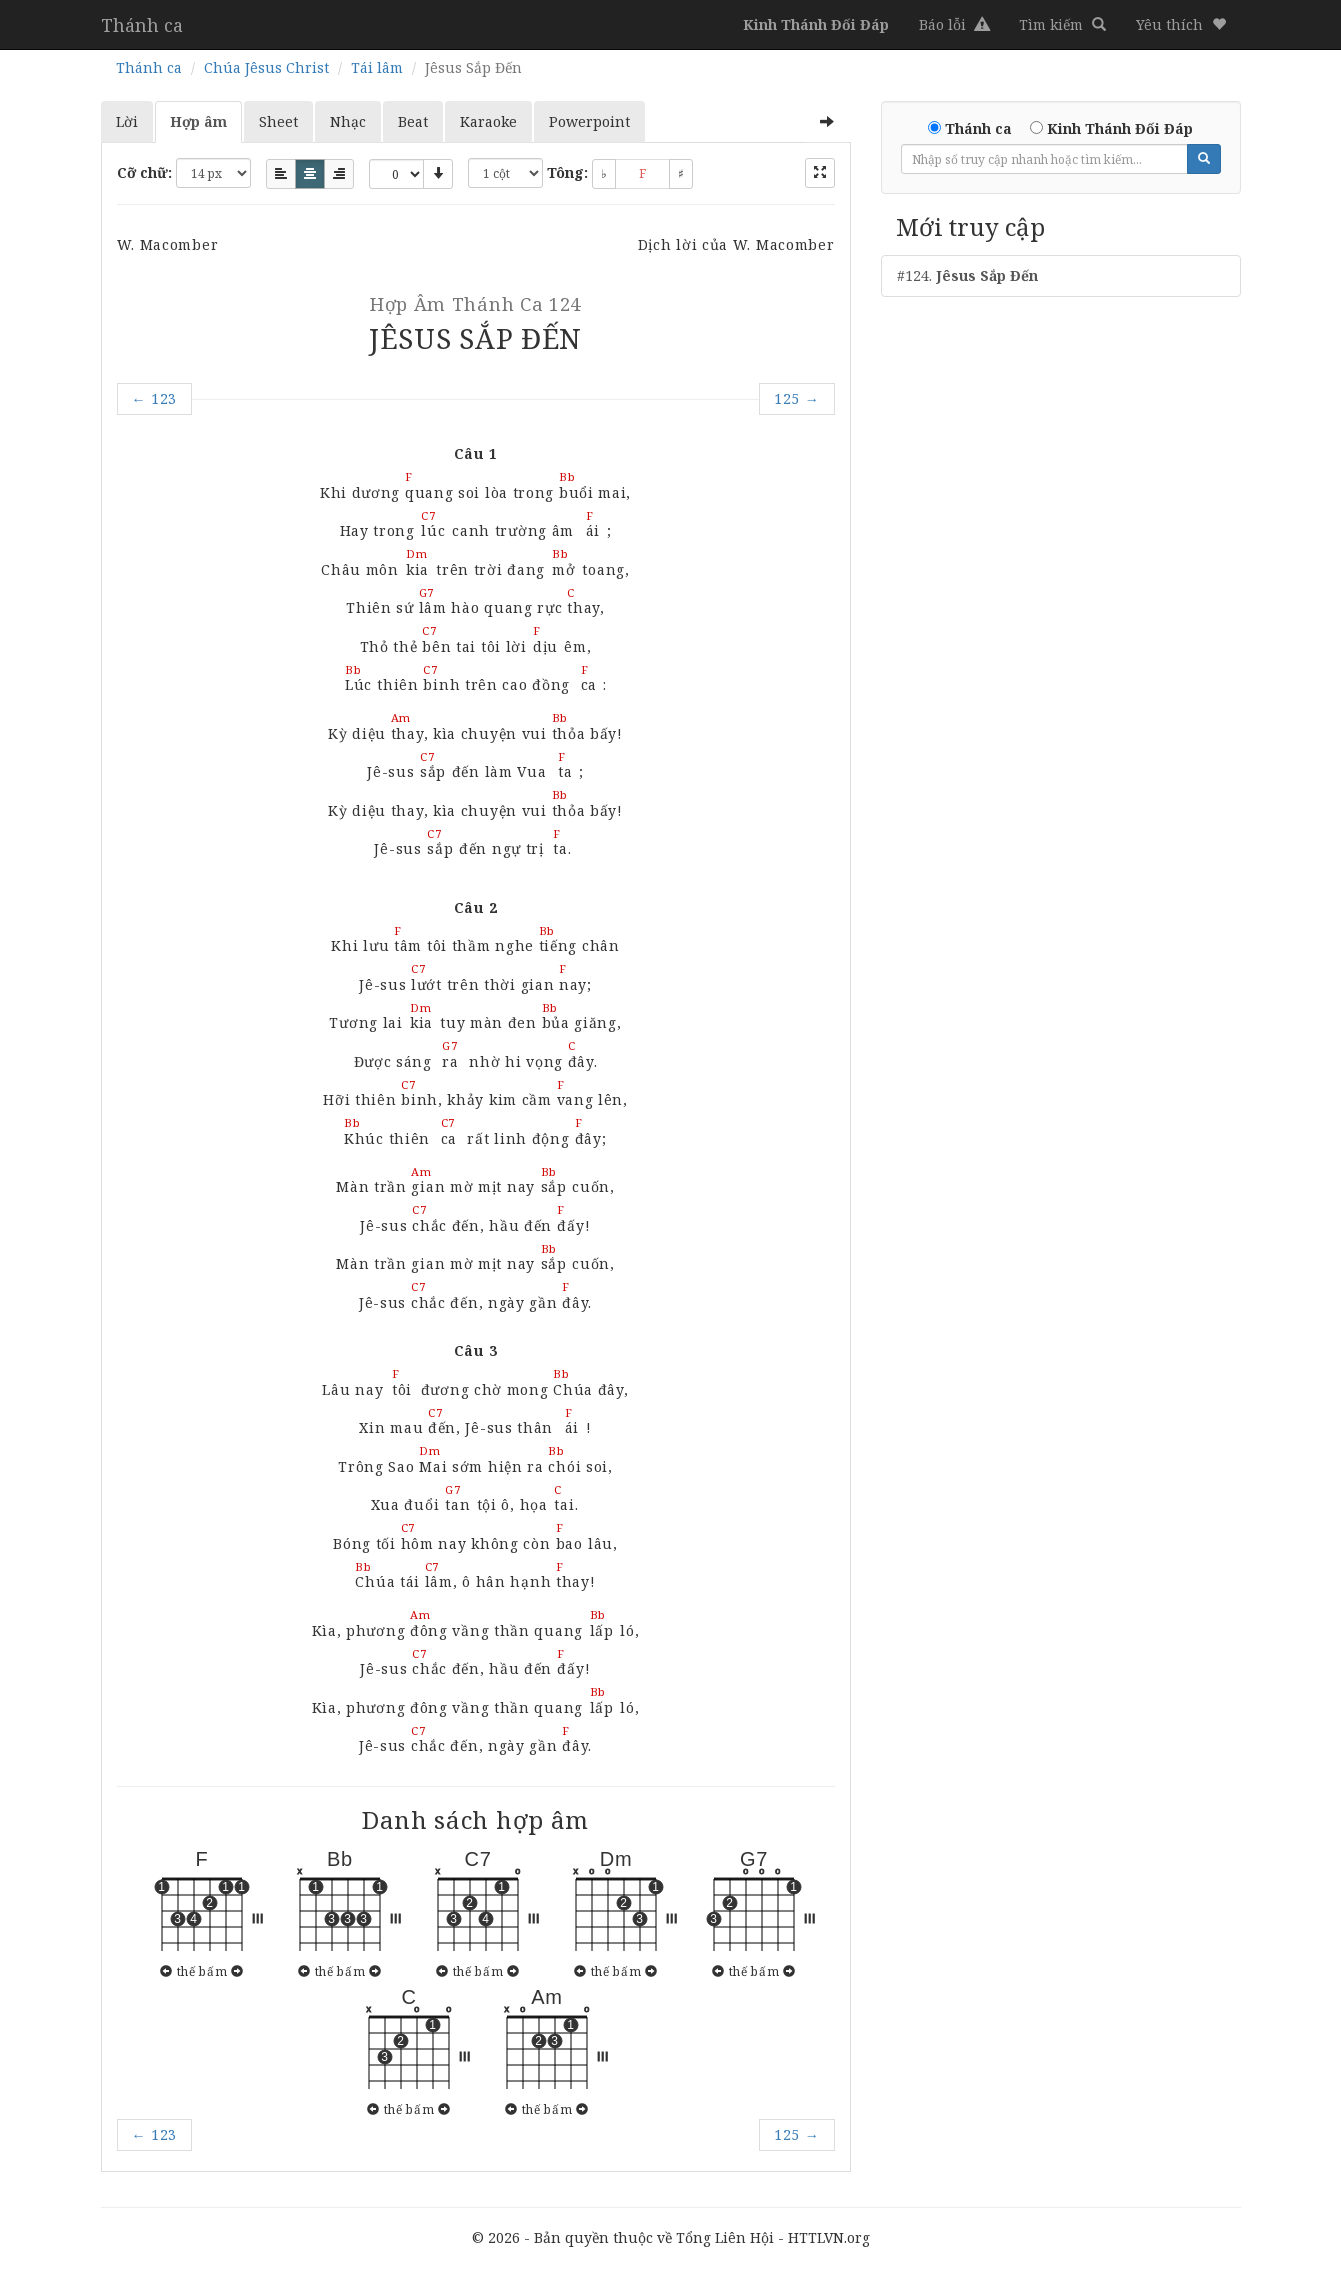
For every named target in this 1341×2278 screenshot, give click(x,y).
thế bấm (202, 1971)
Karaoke (488, 121)
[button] (1181, 25)
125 (797, 398)
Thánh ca (142, 25)
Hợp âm (198, 121)
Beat (413, 121)
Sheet (278, 121)
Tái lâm (377, 67)
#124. (967, 275)
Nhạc (348, 121)
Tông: (567, 172)
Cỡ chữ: (144, 172)
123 (155, 398)
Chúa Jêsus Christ (266, 67)
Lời (127, 121)
